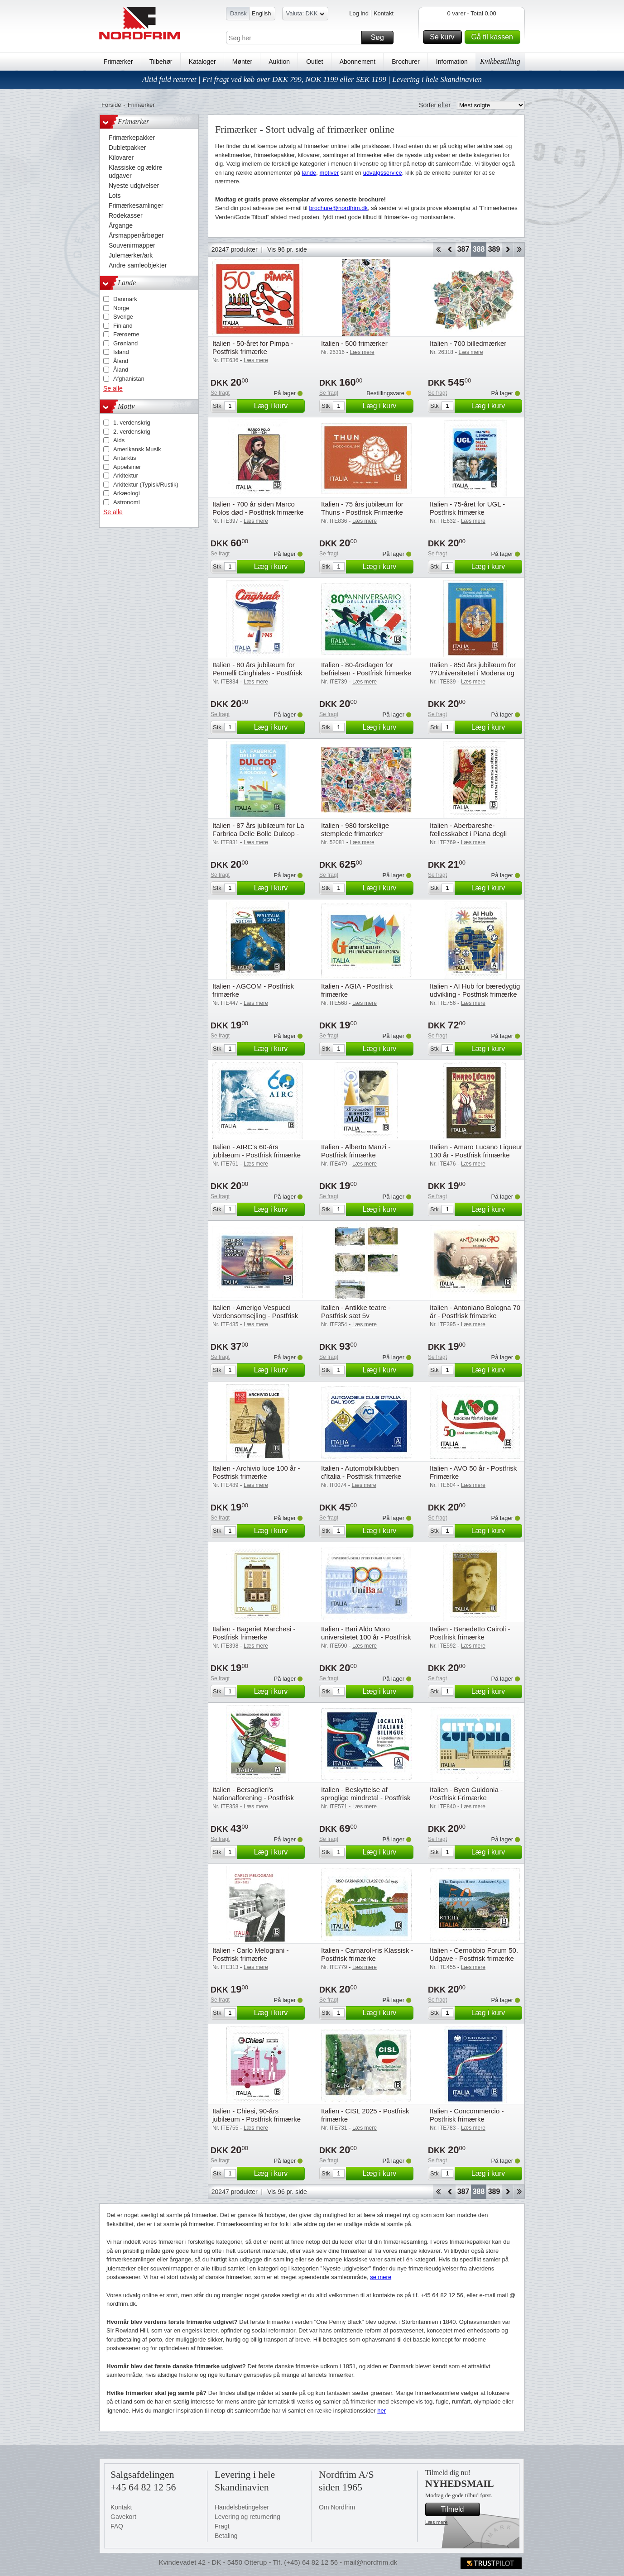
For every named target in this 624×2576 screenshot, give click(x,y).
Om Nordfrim (337, 2507)
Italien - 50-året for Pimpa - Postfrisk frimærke (252, 347)
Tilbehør (161, 61)
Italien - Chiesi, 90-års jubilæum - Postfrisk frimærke (256, 2115)
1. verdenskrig (131, 422)
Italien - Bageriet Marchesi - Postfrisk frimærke (253, 1633)
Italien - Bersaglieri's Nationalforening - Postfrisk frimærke (253, 1798)
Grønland (125, 343)
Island (121, 352)
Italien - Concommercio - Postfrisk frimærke (467, 2115)
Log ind (359, 13)
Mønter (242, 61)
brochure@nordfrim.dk (338, 208)
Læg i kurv (278, 406)
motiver (329, 172)
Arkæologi (126, 493)
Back (450, 249)
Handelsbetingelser (242, 2507)
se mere (380, 2277)
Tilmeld (459, 2509)
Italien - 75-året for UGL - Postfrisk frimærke (467, 508)
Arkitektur (125, 475)
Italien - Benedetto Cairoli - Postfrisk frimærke (470, 1633)
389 (494, 249)
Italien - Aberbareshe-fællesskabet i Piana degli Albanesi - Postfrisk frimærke (473, 834)
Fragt (222, 2526)
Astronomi (126, 502)
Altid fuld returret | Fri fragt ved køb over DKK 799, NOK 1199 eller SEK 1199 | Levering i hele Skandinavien (312, 79)
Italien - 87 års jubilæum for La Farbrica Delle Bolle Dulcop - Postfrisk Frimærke (258, 834)
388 (479, 249)
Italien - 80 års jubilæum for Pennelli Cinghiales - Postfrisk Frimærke (257, 673)
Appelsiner (127, 467)
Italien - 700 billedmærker (468, 343)
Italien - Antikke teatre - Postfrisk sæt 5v (355, 1311)
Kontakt (384, 13)
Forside (111, 104)
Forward (507, 249)
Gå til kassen (494, 37)
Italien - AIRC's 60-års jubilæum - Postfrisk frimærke (256, 1151)
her (381, 2410)
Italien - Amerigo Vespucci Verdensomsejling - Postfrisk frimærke (255, 1316)
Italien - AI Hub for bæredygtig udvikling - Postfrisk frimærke (475, 990)
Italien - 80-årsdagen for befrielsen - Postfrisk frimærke (366, 669)
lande (309, 172)
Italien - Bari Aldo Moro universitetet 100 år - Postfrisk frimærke (366, 1637)
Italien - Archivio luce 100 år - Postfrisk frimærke (256, 1472)
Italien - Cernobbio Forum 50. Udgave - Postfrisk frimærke (474, 1954)
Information (452, 61)
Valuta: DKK (305, 14)
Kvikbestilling (500, 61)
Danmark (125, 299)
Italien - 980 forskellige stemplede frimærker (355, 829)
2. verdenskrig (131, 431)
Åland (120, 361)
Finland (123, 325)
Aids (119, 440)
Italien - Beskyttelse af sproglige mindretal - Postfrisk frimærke (366, 1798)
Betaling (226, 2535)
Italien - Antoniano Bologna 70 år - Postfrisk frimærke (475, 1311)
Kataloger (202, 61)
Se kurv (444, 37)
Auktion (279, 61)
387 (463, 249)
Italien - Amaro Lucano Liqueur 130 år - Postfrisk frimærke (476, 1151)
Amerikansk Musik (137, 449)
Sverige (123, 316)
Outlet (314, 61)
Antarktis (124, 457)
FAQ (116, 2526)
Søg (381, 37)
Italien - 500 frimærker (354, 343)
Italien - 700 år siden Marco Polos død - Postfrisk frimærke (258, 508)
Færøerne (126, 334)
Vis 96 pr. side (287, 249)
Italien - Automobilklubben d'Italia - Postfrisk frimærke (361, 1472)
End (519, 249)
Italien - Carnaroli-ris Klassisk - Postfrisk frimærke (367, 1954)
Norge (121, 308)
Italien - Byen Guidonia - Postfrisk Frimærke (466, 1794)
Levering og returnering (247, 2516)
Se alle (113, 388)
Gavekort (123, 2516)
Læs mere (436, 2522)
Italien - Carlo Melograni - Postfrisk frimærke (250, 1954)
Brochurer (405, 61)
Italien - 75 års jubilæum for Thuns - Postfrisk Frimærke (362, 508)
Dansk (238, 13)
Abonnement (357, 61)
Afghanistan (128, 378)
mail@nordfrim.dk (370, 2562)
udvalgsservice (382, 172)
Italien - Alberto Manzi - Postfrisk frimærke (355, 1151)
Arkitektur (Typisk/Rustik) (145, 484)
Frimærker (118, 61)
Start (438, 249)
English (261, 13)
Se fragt (220, 393)
